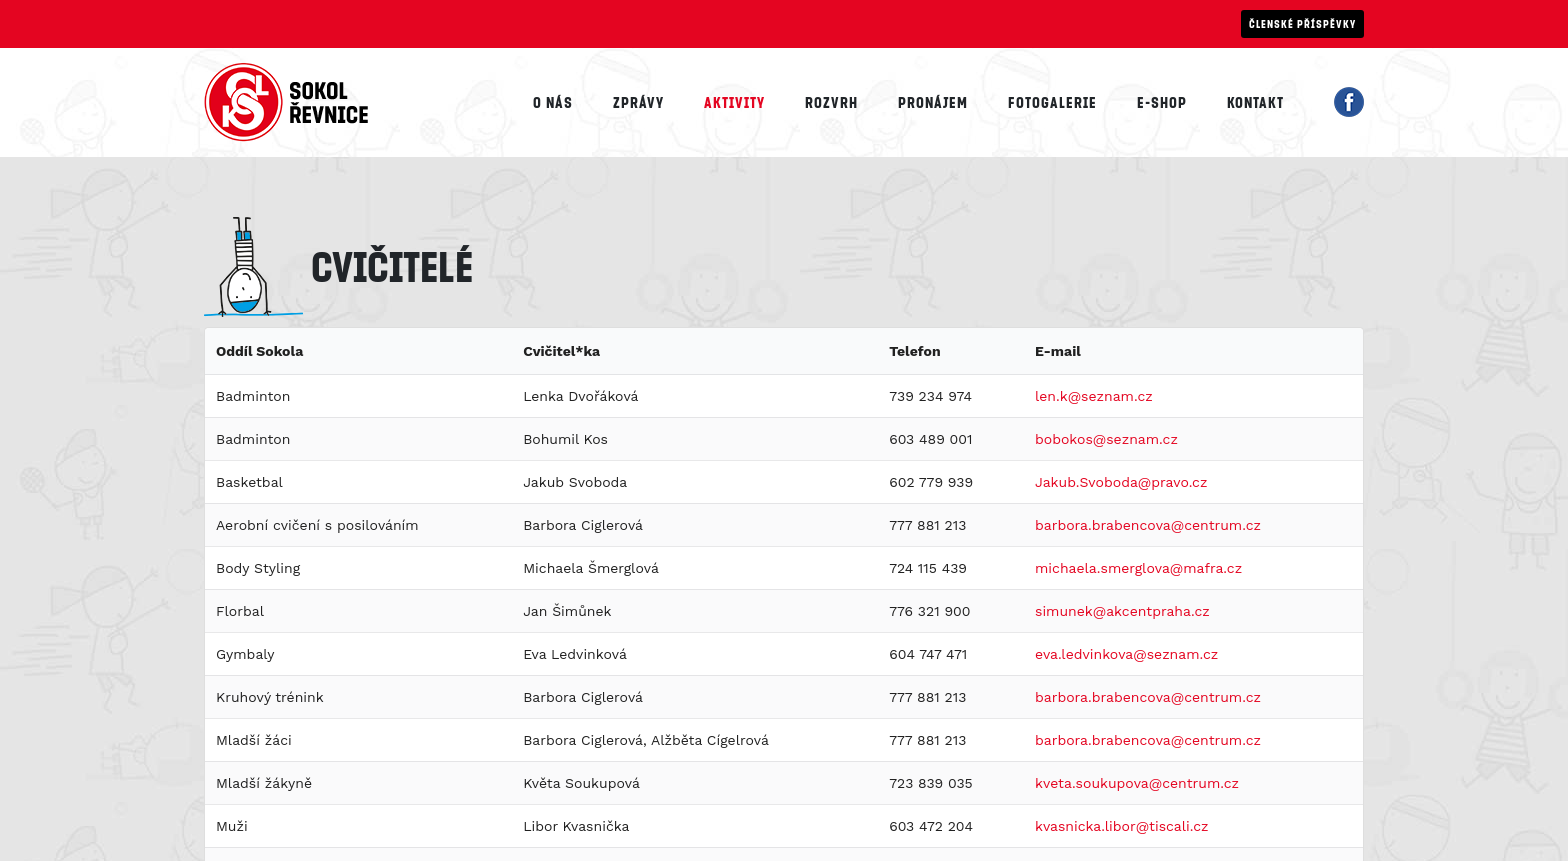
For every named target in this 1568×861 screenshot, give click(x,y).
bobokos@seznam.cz (1106, 439)
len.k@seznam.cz (1094, 396)
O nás (553, 102)
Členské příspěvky (1302, 23)
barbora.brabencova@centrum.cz (1148, 525)
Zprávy (638, 102)
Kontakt (1255, 102)
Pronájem (933, 102)
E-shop (1162, 102)
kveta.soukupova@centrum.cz (1137, 783)
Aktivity (734, 102)
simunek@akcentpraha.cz (1122, 611)
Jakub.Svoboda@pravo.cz (1121, 482)
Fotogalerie (1052, 102)
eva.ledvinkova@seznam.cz (1126, 654)
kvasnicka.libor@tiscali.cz (1122, 826)
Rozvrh (831, 102)
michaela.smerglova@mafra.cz (1138, 568)
